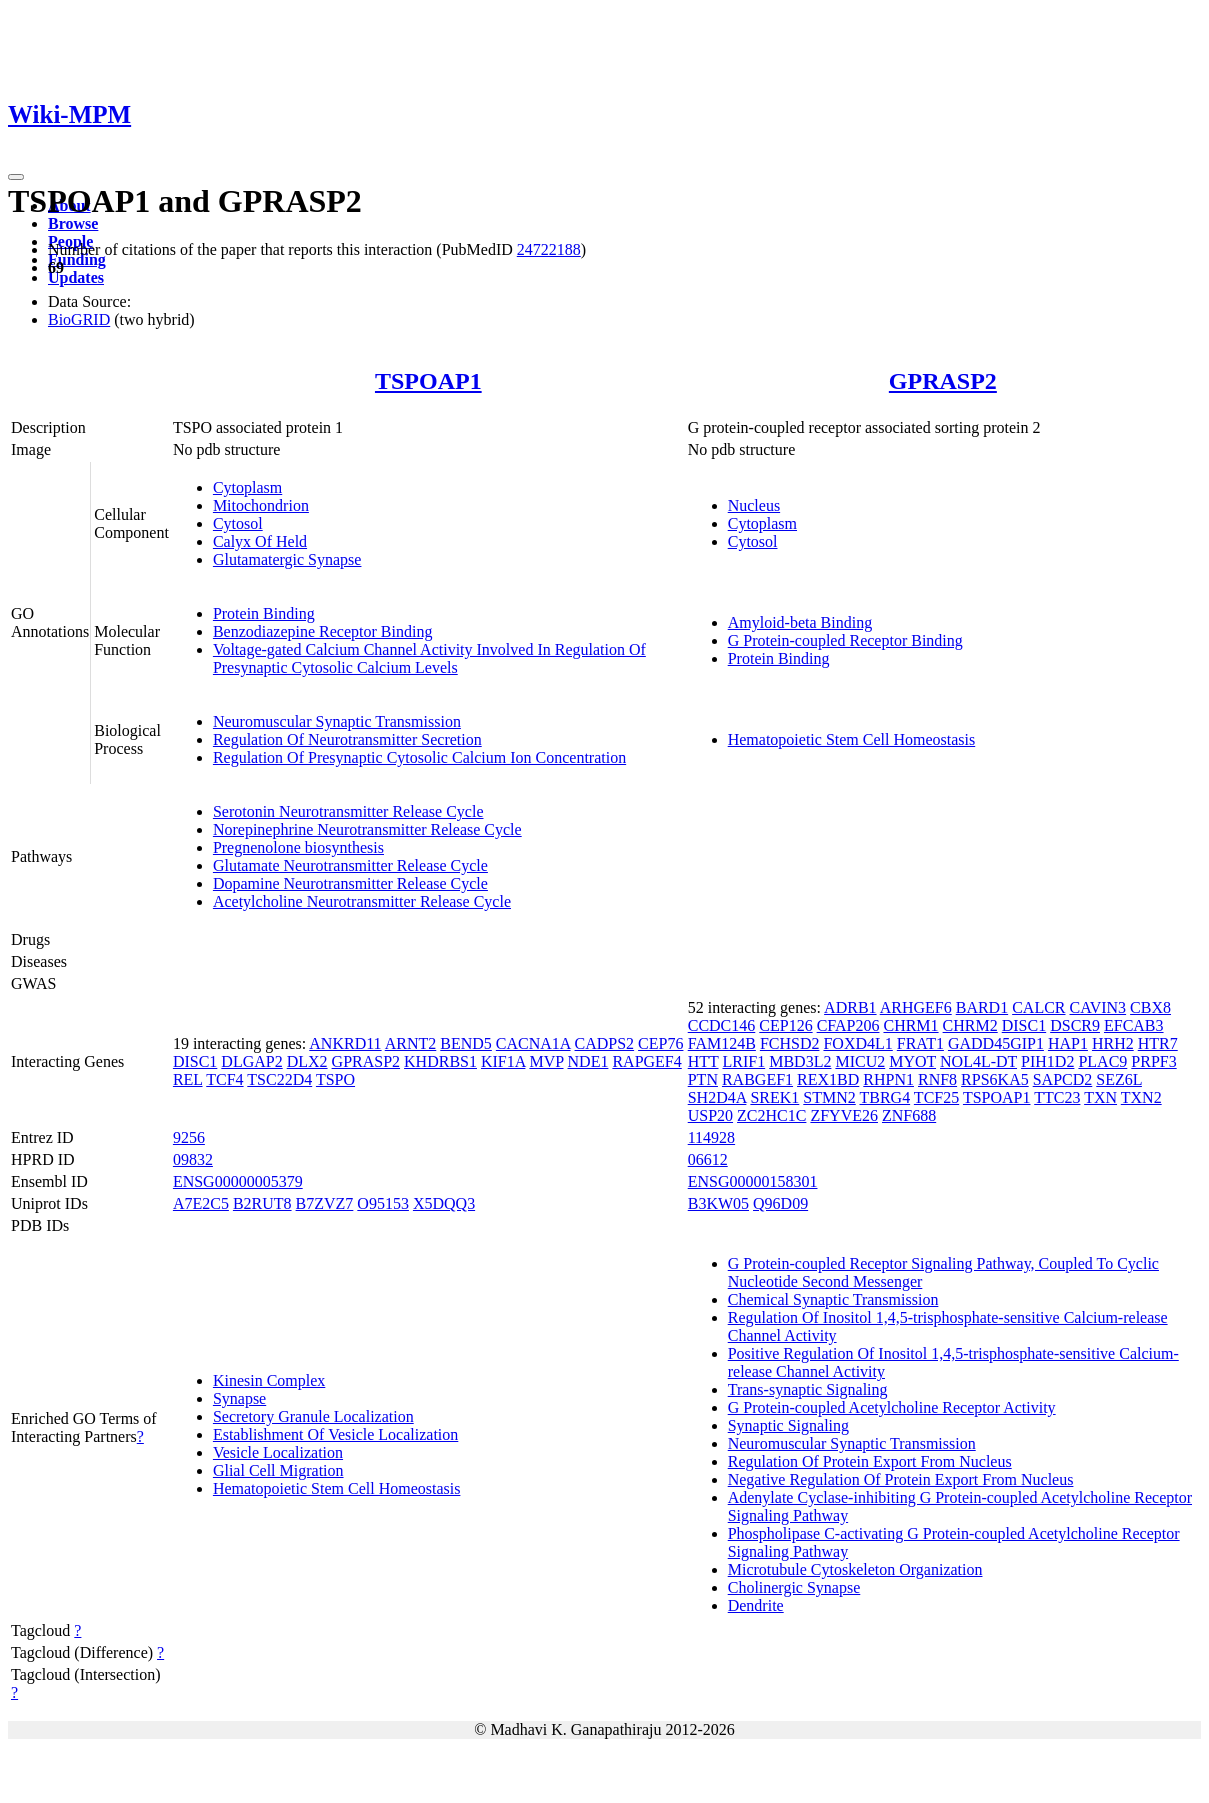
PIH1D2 (1047, 1061)
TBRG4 (884, 1097)
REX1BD (828, 1079)
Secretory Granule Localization (313, 1416)
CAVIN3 (1098, 1007)
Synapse (239, 1398)
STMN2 (829, 1097)
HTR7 (1158, 1043)
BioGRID (79, 319)
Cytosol (238, 523)
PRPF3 (1153, 1061)
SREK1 (774, 1097)
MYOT (912, 1061)
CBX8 (1150, 1007)
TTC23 (1057, 1097)
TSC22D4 (279, 1079)
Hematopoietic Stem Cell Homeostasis (852, 739)
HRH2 (1113, 1043)
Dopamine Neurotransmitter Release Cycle (350, 883)
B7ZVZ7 (325, 1203)
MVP (546, 1061)
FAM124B (722, 1043)
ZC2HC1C (771, 1115)
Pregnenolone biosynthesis (298, 847)
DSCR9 (1075, 1025)
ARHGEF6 (916, 1007)
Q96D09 (780, 1203)
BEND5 (466, 1043)
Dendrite (756, 1605)
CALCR (1038, 1007)
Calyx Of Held (260, 541)
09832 (193, 1159)
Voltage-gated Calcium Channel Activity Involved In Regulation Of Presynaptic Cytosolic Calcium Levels (429, 658)
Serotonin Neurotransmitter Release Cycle (348, 811)
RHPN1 (888, 1079)
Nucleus (754, 505)
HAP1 (1068, 1043)
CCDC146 (722, 1025)
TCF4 (224, 1079)
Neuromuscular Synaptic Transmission (337, 721)
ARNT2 (411, 1043)
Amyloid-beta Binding (800, 622)
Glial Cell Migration (278, 1470)
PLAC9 (1102, 1061)
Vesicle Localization (278, 1452)
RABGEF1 (757, 1079)
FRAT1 (920, 1043)
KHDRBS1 (440, 1061)
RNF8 (937, 1079)
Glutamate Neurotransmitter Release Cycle (350, 865)
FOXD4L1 (857, 1043)
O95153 (383, 1203)
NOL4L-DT (978, 1061)
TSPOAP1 (428, 381)
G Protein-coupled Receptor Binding (845, 640)
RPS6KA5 (995, 1079)
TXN (1100, 1097)
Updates (76, 277)
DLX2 (307, 1061)
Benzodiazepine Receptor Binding (322, 631)
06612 (708, 1159)
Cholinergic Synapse (794, 1587)
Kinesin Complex (269, 1380)
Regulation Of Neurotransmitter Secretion (347, 739)
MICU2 (860, 1061)
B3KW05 (718, 1203)
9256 (189, 1137)
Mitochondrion (261, 505)
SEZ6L (1119, 1079)
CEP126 (785, 1025)
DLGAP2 (251, 1061)
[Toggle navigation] (16, 177)
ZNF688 (909, 1115)
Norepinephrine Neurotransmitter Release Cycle (367, 829)
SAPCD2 (1063, 1079)
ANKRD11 (345, 1043)
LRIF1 (744, 1061)
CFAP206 (848, 1025)
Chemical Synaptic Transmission (833, 1299)
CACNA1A (533, 1043)
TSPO (335, 1079)
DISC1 (195, 1061)
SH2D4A (717, 1097)
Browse (73, 223)
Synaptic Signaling (788, 1425)
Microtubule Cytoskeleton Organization (855, 1569)
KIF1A (503, 1061)
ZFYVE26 (844, 1115)
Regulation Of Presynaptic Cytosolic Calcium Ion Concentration (419, 757)
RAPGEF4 (646, 1061)
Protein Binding (264, 613)
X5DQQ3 (444, 1203)
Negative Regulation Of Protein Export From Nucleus (901, 1479)
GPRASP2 (943, 381)
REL (188, 1079)
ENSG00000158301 (753, 1181)
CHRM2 (970, 1025)
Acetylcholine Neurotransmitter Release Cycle (362, 901)
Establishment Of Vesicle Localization (335, 1434)
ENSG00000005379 (238, 1181)
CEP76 (660, 1043)
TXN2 (1141, 1097)
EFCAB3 (1134, 1025)
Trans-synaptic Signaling (808, 1389)
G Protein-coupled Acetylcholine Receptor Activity (892, 1407)
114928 (711, 1137)
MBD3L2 (800, 1061)
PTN (703, 1079)
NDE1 (588, 1061)
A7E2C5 (201, 1203)
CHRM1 (910, 1025)
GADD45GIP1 (996, 1043)
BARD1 (982, 1007)
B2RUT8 (262, 1203)
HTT (703, 1061)
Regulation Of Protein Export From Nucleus (870, 1461)
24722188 (549, 249)
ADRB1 (850, 1007)
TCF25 (936, 1097)
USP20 (710, 1115)
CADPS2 (605, 1043)
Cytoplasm (247, 487)
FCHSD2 (790, 1043)
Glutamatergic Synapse (287, 559)
